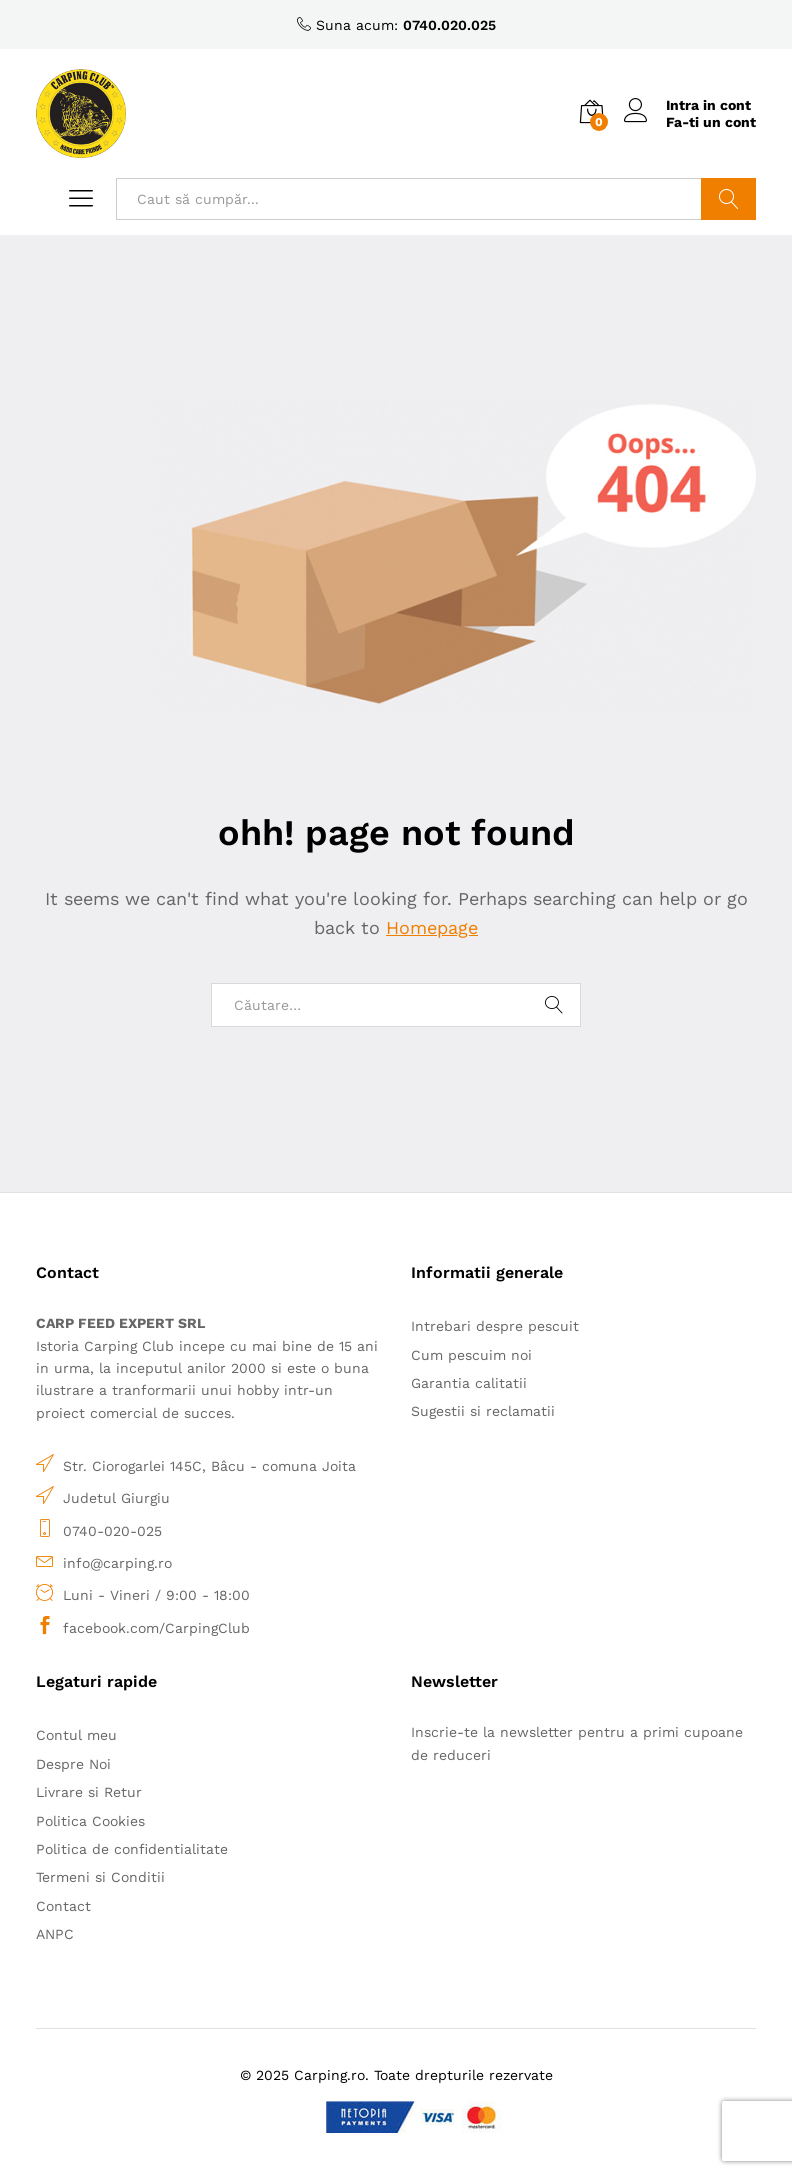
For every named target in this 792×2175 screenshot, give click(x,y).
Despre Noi (73, 1764)
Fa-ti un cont (711, 122)
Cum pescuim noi (471, 1355)
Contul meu (76, 1735)
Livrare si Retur (89, 1792)
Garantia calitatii (469, 1383)
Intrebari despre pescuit (495, 1326)
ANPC (55, 1934)
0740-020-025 (112, 1531)
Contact (63, 1906)
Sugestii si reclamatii (483, 1411)
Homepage (432, 927)
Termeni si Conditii (100, 1877)
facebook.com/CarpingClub (156, 1628)
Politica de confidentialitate (132, 1849)
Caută (728, 199)
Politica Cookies (90, 1821)
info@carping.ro (117, 1563)
